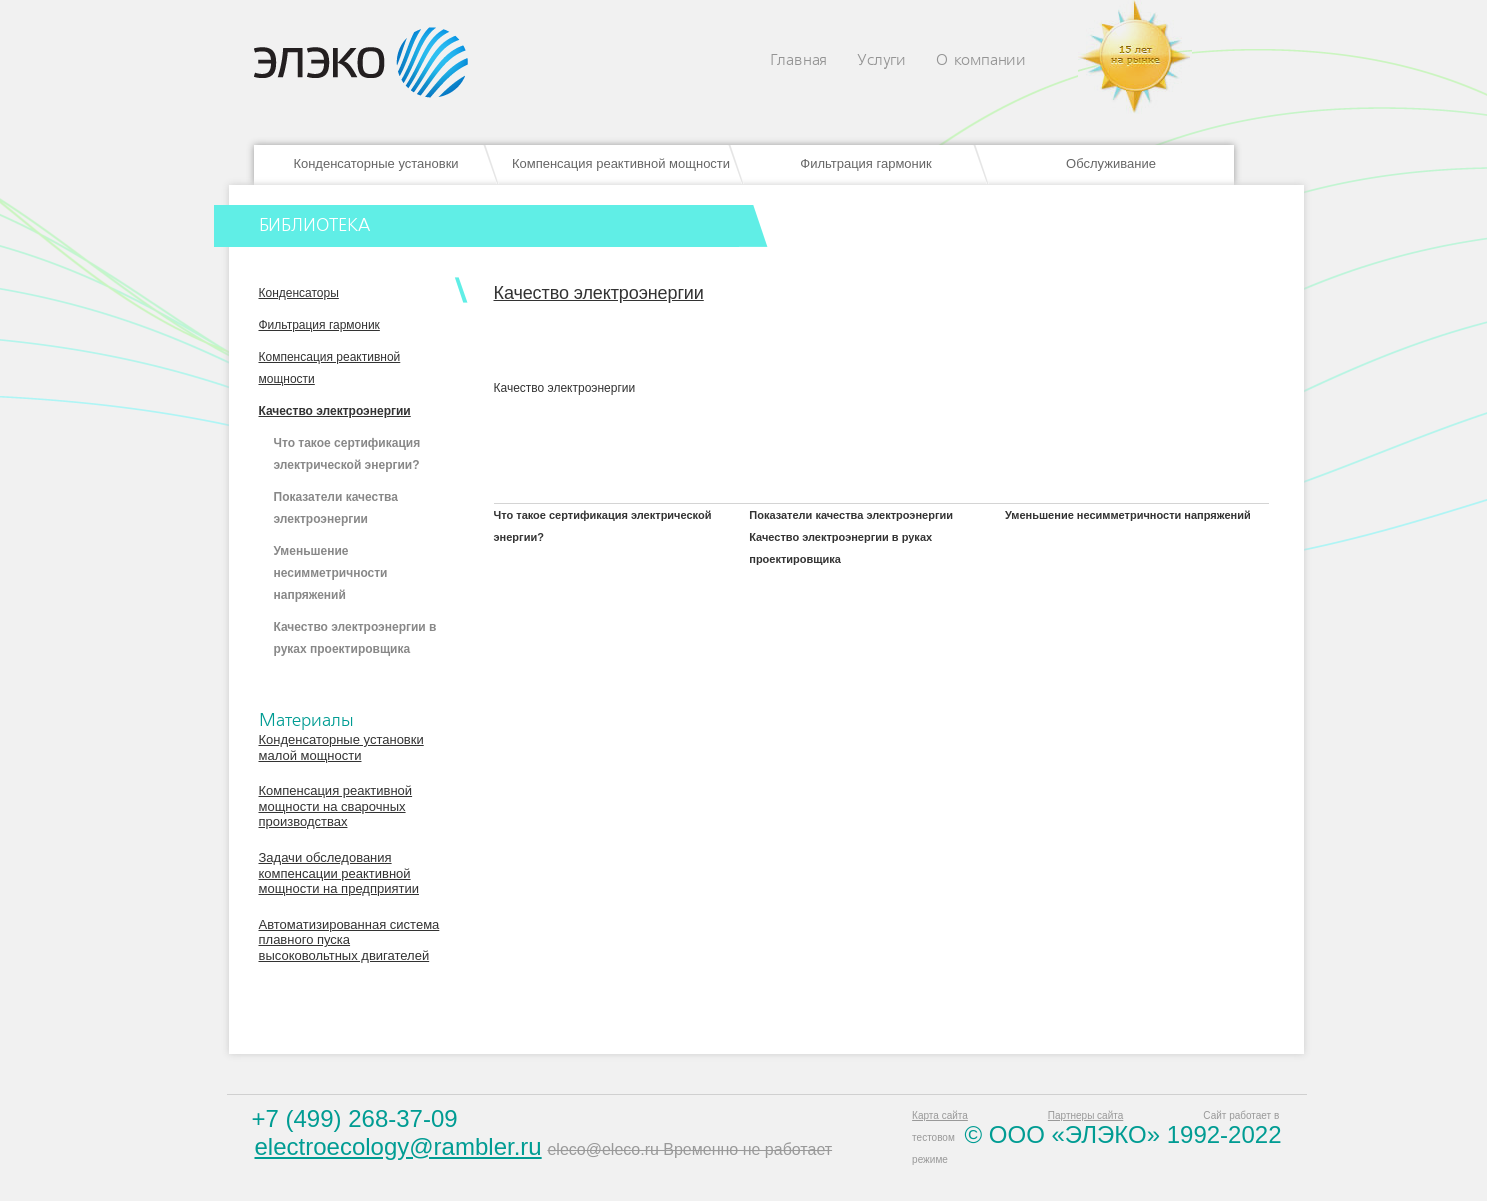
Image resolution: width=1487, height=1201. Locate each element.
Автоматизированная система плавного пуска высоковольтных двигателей (349, 940)
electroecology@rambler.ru (398, 1146)
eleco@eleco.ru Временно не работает (689, 1149)
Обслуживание (1111, 163)
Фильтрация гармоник (865, 163)
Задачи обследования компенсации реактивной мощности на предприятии (339, 873)
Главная (799, 61)
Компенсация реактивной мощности (621, 163)
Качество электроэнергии (335, 411)
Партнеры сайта (1085, 1115)
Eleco (361, 62)
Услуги (881, 61)
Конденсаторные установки (375, 163)
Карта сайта (940, 1115)
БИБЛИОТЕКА (314, 226)
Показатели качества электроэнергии (851, 515)
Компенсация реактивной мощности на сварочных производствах (336, 806)
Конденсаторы (299, 293)
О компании (981, 61)
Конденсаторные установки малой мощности (341, 747)
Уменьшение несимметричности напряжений (331, 573)
